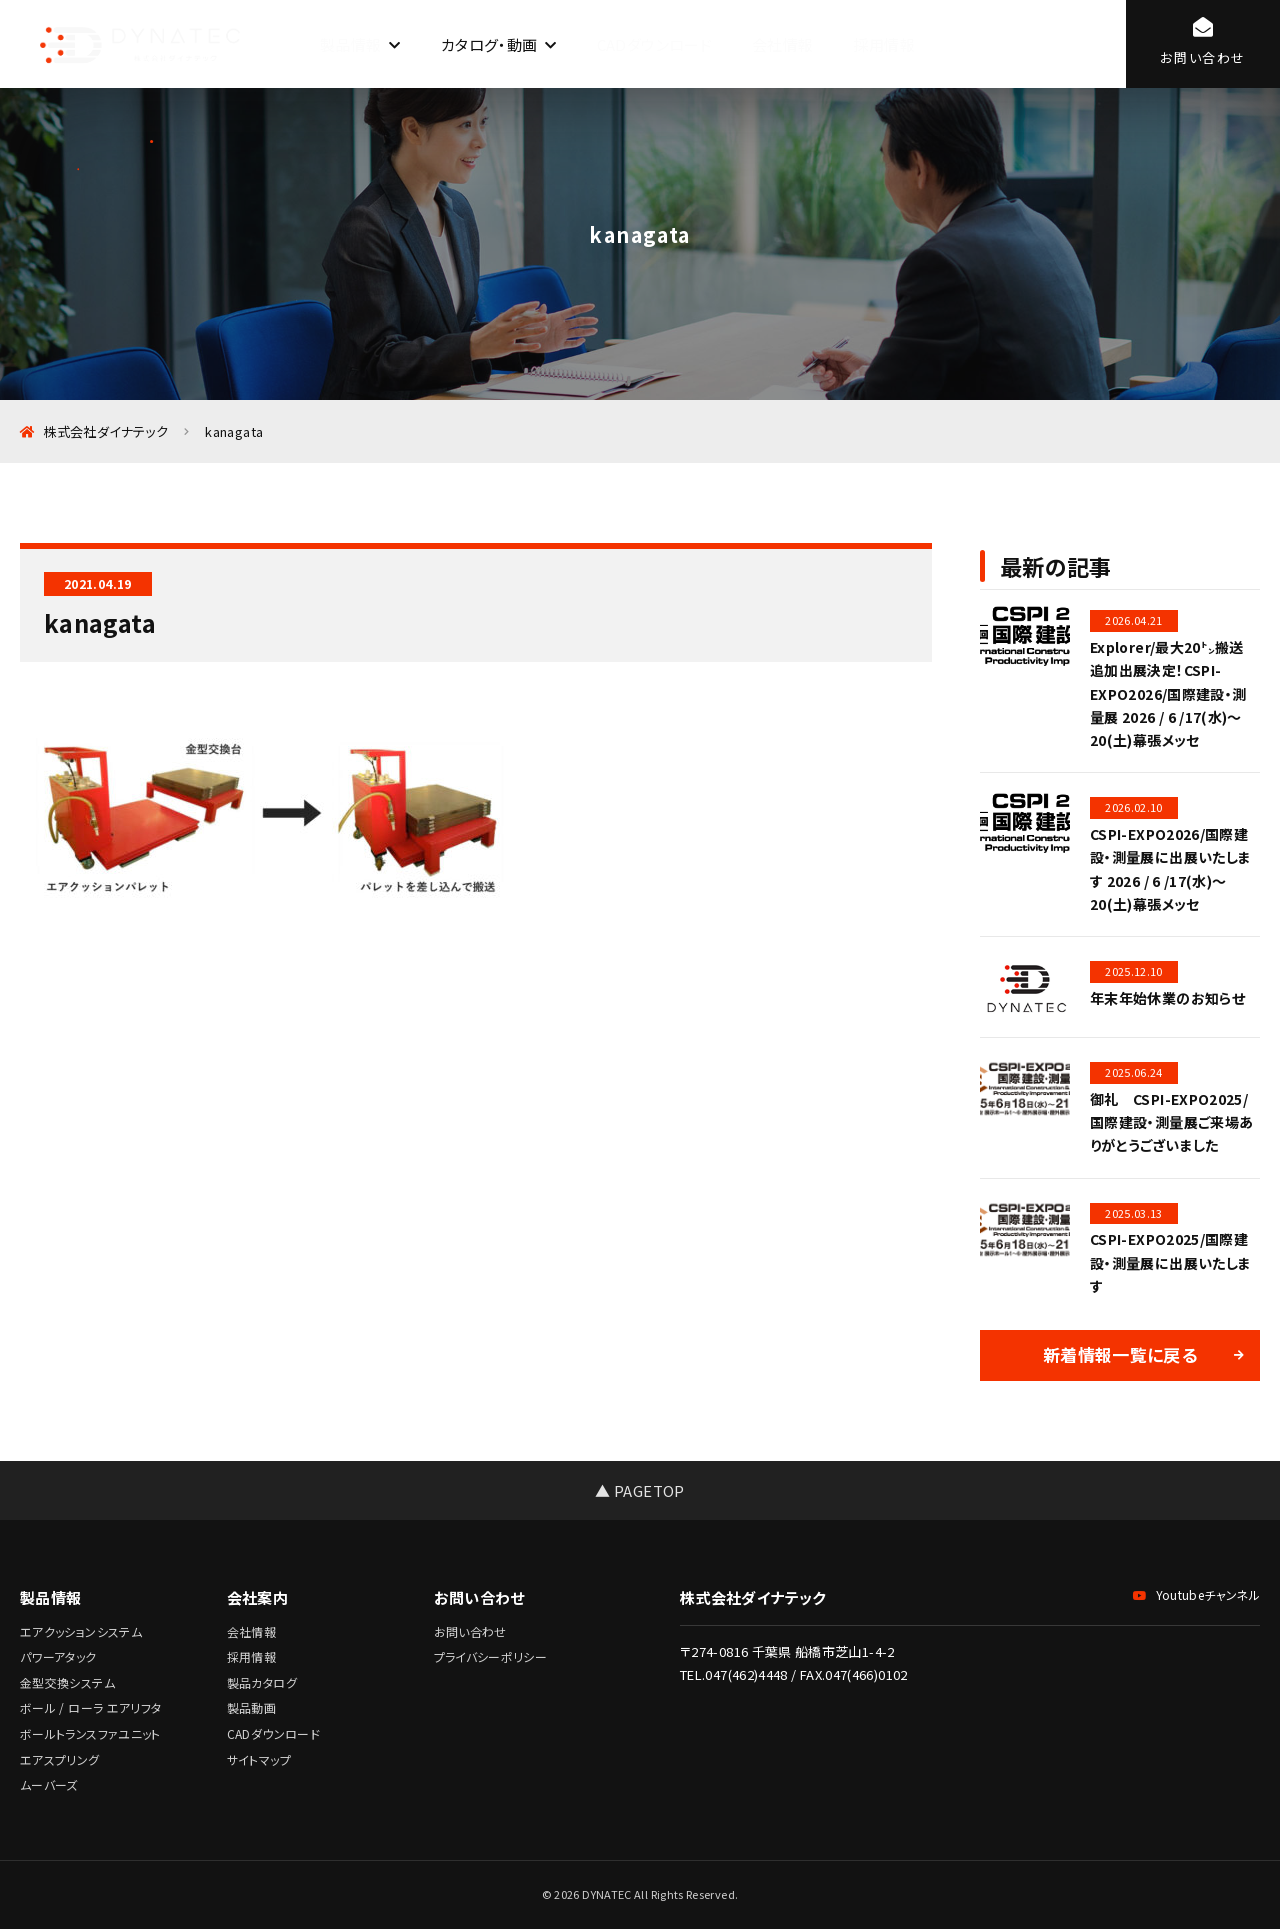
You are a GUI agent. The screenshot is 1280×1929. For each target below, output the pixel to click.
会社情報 (782, 44)
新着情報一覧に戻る (1120, 1354)
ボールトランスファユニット (90, 1733)
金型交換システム (67, 1682)
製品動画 (251, 1707)
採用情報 (883, 44)
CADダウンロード (654, 44)
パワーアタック (58, 1656)
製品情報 (350, 44)
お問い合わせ (470, 1631)
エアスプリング (60, 1759)
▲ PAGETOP (639, 1490)
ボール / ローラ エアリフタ (90, 1707)
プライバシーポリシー (491, 1656)
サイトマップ (259, 1759)
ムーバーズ (49, 1784)
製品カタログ (262, 1682)
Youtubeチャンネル (1196, 1594)
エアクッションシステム (81, 1631)
